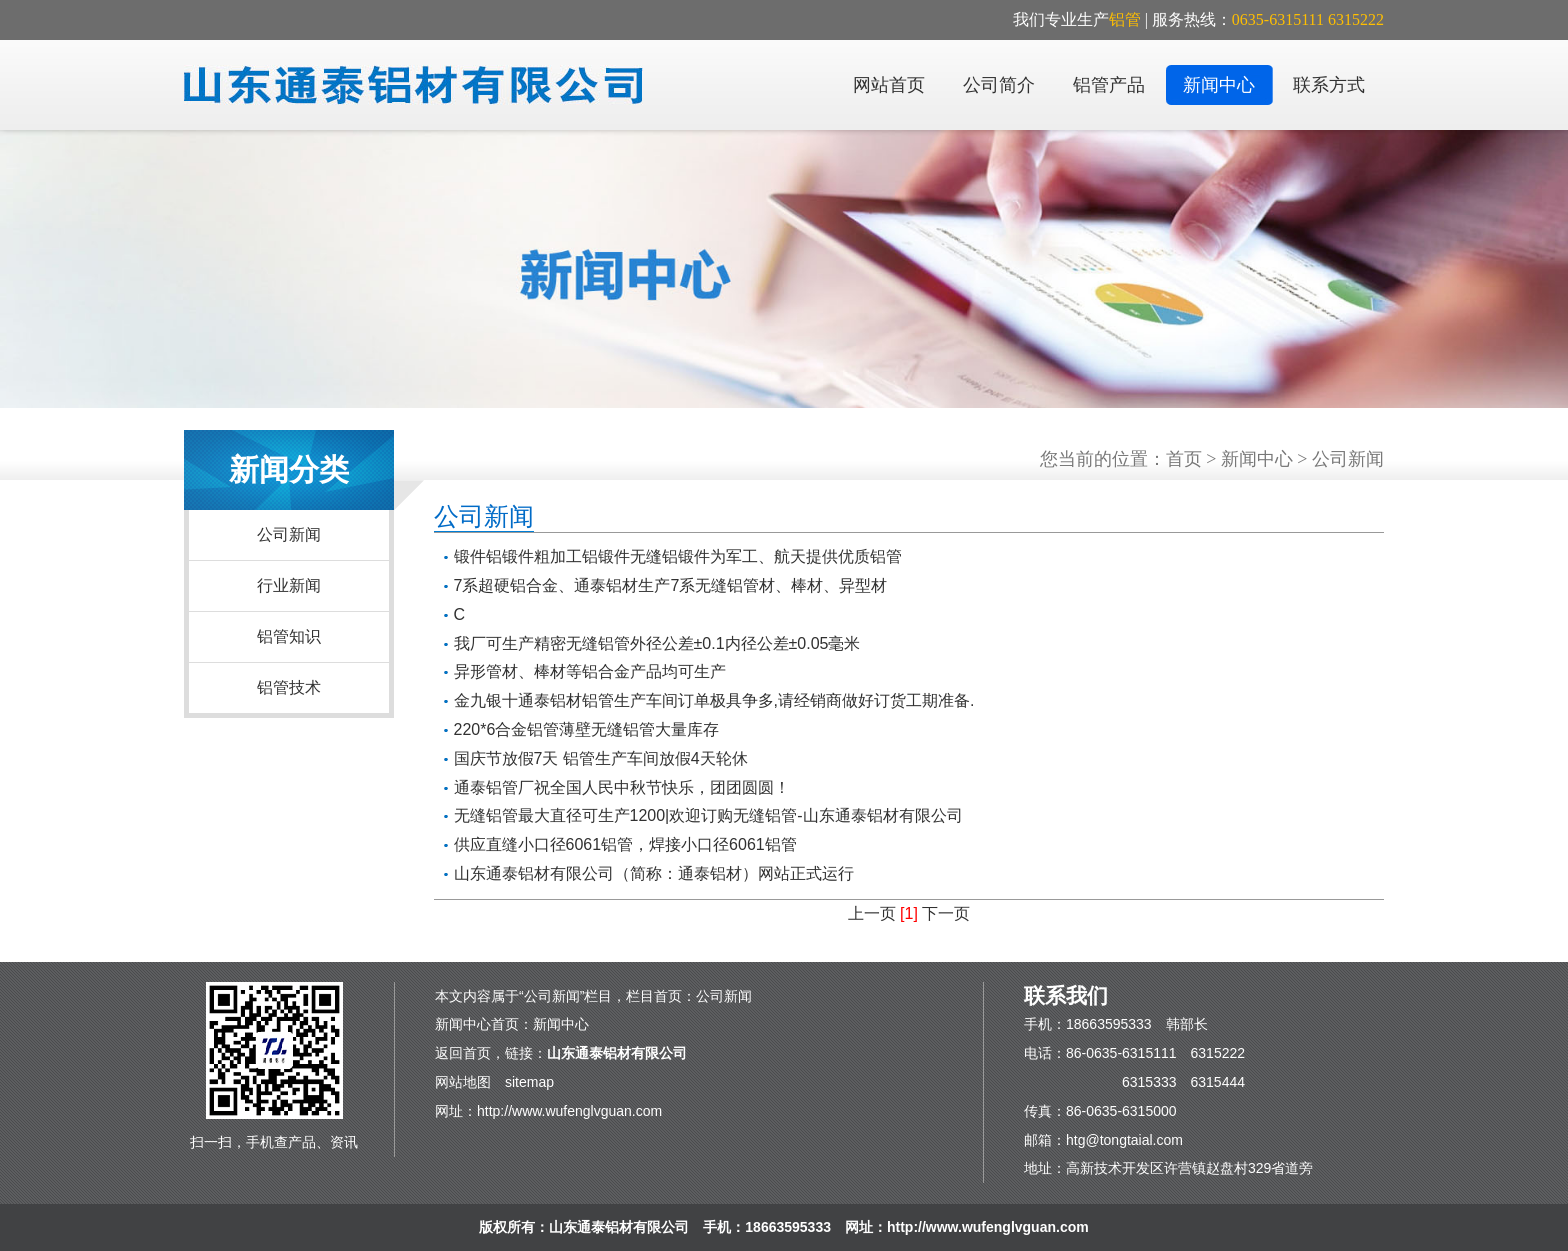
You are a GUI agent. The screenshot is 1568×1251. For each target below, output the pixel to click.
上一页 (872, 913)
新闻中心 (1219, 85)
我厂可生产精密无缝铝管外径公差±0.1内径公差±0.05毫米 (657, 643)
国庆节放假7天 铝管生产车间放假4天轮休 (601, 758)
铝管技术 (289, 687)
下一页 (946, 913)
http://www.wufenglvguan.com (569, 1111)
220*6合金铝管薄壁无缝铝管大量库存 (587, 729)
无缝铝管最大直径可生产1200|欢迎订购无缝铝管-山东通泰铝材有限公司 (708, 815)
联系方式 (1329, 85)
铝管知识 (289, 636)
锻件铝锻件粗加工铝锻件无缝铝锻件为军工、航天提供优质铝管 (678, 556)
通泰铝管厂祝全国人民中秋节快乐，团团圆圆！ (622, 787)
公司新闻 (289, 534)
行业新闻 (289, 585)
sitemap (529, 1082)
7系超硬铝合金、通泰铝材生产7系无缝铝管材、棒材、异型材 (671, 585)
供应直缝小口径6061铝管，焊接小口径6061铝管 (625, 844)
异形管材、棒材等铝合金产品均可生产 (590, 671)
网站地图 (463, 1082)
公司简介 (999, 85)
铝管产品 (1109, 85)
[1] (909, 913)
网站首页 (889, 85)
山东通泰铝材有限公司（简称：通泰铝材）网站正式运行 (654, 873)
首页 (1184, 459)
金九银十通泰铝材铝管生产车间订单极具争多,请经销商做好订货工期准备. (714, 700)
